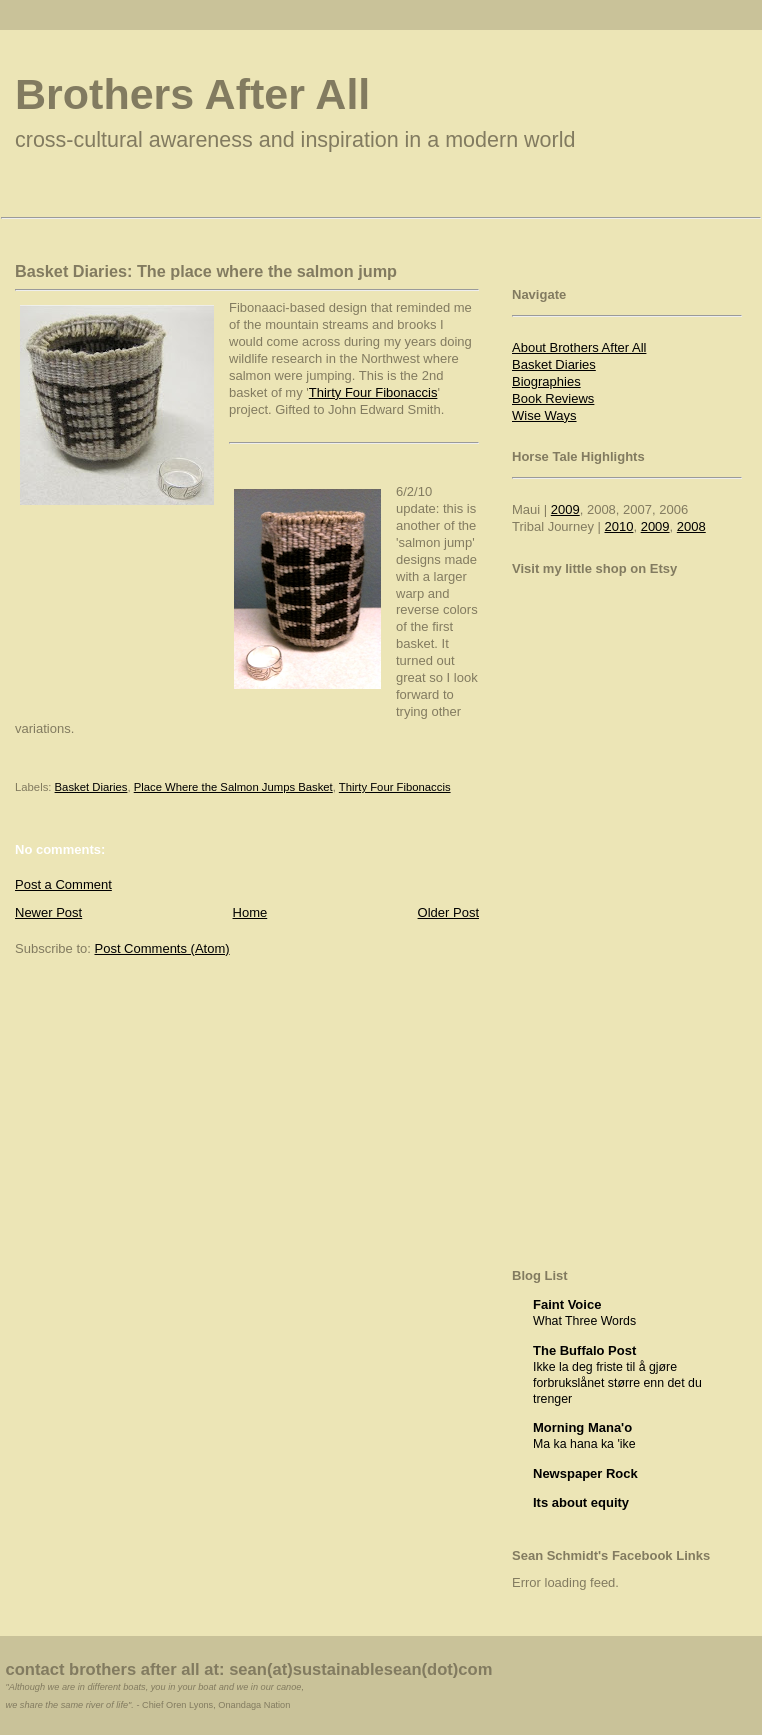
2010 (619, 526)
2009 (565, 509)
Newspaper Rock (585, 1473)
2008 (691, 526)
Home (250, 912)
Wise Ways (544, 415)
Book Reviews (553, 398)
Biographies (546, 381)
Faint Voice (567, 1304)
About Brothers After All (579, 347)
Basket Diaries (91, 787)
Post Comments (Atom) (162, 948)
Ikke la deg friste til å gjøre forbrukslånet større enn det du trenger (617, 1383)
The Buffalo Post (584, 1350)
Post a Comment (63, 884)
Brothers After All (192, 94)
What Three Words (584, 1321)
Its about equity (581, 1502)
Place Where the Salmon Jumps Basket (233, 787)
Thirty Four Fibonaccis (373, 392)
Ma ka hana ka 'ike (584, 1444)
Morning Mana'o (582, 1427)
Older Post (448, 912)
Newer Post (48, 912)
